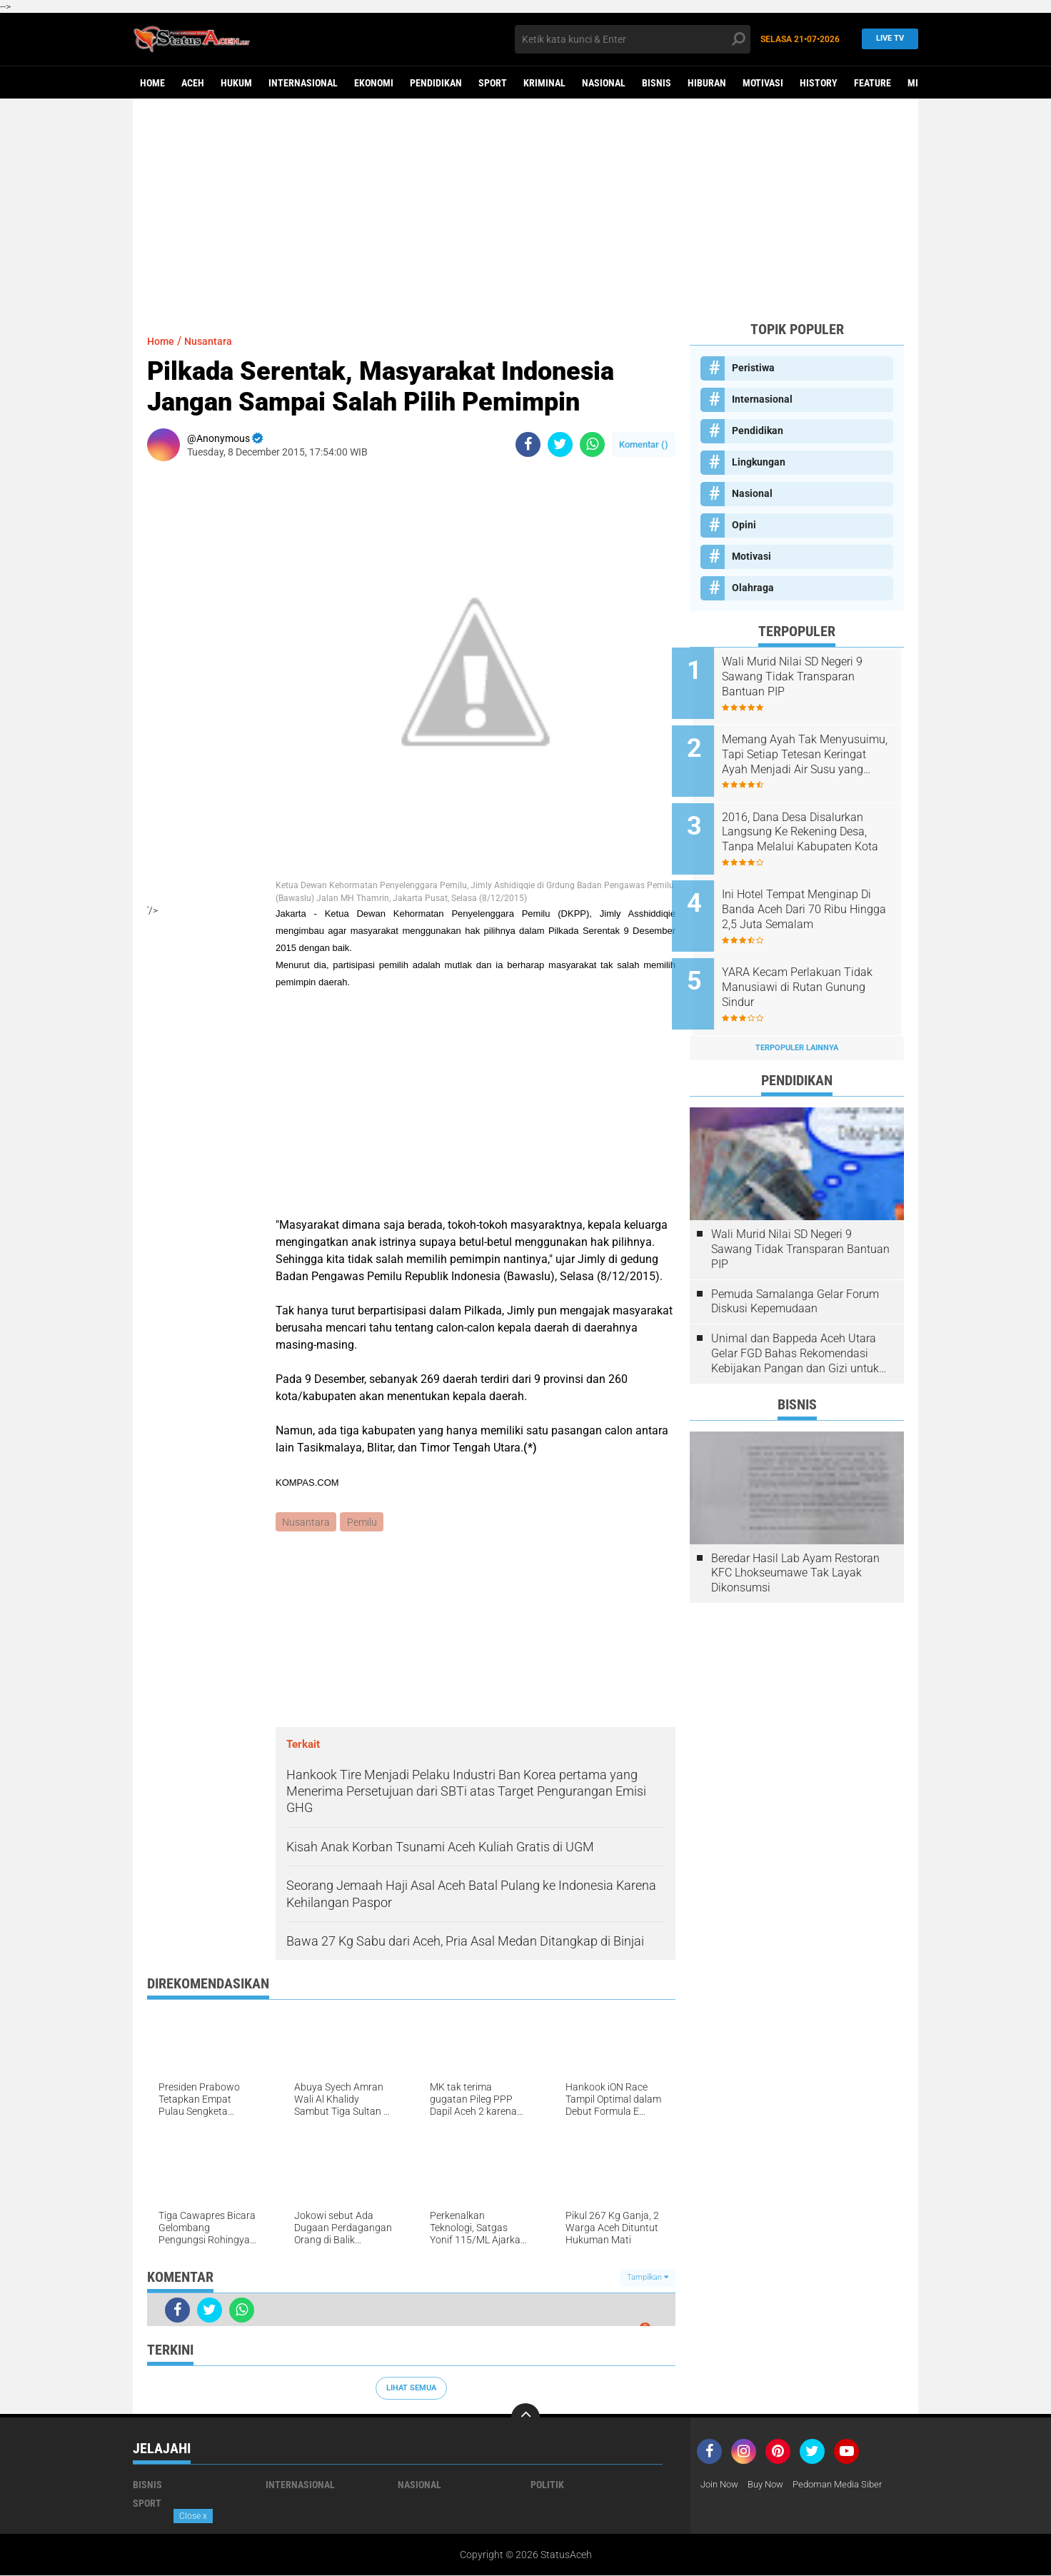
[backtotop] (525, 2418)
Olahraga (753, 587)
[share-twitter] (560, 444)
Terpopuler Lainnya (796, 1020)
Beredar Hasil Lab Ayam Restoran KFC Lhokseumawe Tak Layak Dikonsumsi (795, 1545)
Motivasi (763, 83)
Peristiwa (753, 367)
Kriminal (544, 83)
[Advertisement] (525, 209)
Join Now (721, 2485)
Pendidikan (436, 83)
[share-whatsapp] (592, 444)
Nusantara (214, 341)
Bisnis (656, 83)
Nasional (603, 83)
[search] (632, 39)
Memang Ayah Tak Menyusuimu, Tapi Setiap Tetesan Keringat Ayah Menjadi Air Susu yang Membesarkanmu (803, 749)
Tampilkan (647, 2278)
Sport (492, 83)
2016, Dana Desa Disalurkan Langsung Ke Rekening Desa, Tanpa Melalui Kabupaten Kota (812, 821)
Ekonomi (373, 83)
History (819, 83)
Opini (744, 524)
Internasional (303, 83)
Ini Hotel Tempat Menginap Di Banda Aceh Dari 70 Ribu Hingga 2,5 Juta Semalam (814, 893)
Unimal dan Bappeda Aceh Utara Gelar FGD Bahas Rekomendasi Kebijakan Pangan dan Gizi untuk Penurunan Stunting (795, 1326)
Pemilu (363, 1522)
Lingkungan (758, 462)
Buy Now (772, 2485)
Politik (547, 2485)
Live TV (886, 39)
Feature (872, 83)
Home (152, 83)
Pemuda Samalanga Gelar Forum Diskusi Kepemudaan (795, 1273)
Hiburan (707, 83)
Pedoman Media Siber (849, 2485)
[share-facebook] (528, 444)
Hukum (236, 83)
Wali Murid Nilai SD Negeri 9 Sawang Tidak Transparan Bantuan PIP (810, 676)
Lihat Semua (411, 2388)
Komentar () (643, 444)
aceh (192, 83)
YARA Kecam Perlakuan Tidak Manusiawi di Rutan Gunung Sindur (815, 965)
